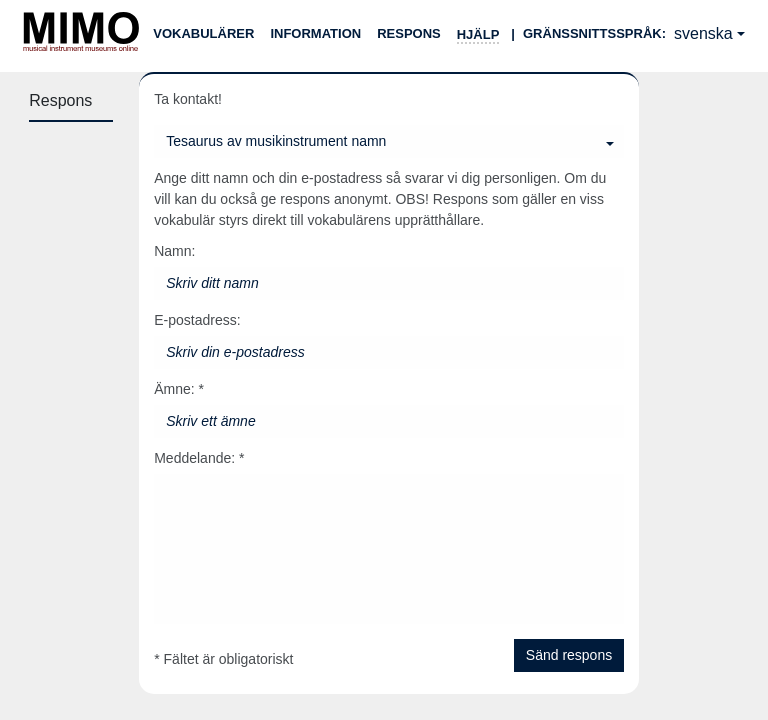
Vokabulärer (203, 33)
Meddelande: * (199, 458)
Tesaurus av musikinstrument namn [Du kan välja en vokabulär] (276, 141)
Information (315, 33)
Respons (409, 33)
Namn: (174, 251)
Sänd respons (569, 655)
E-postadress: (197, 320)
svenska (703, 33)
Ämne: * (179, 389)
